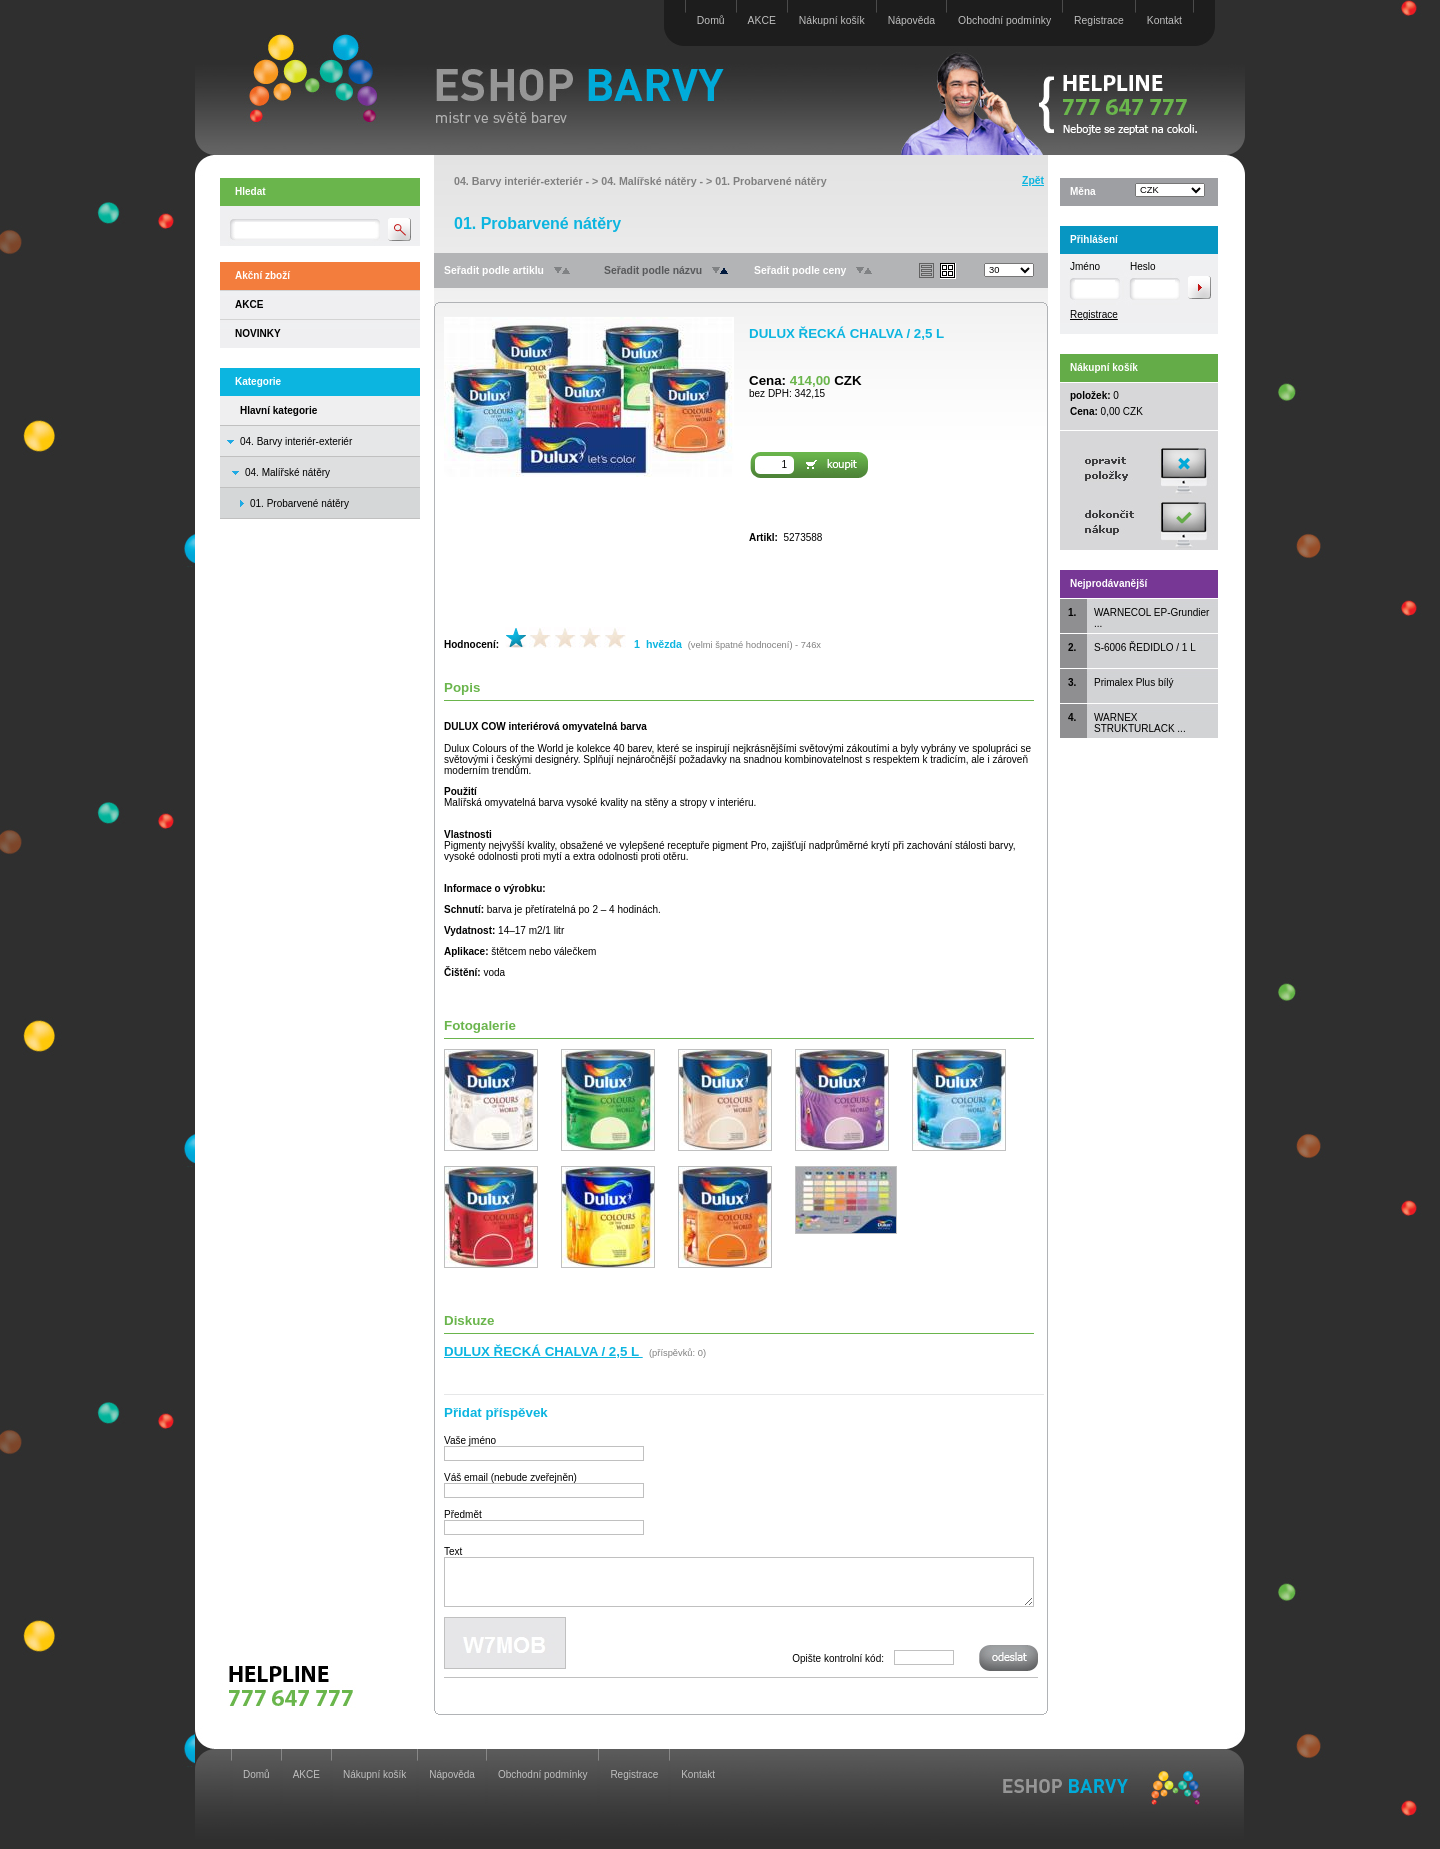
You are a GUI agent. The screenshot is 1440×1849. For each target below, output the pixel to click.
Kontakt (1164, 20)
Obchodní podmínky (1004, 20)
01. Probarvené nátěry (770, 181)
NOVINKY (258, 333)
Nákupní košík (832, 20)
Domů (711, 20)
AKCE (762, 20)
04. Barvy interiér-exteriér (296, 441)
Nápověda (911, 20)
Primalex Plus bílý (1133, 682)
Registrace (1099, 20)
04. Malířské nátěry (287, 472)
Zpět (1033, 180)
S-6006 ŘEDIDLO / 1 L (1145, 647)
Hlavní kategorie (278, 410)
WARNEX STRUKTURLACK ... (1140, 723)
